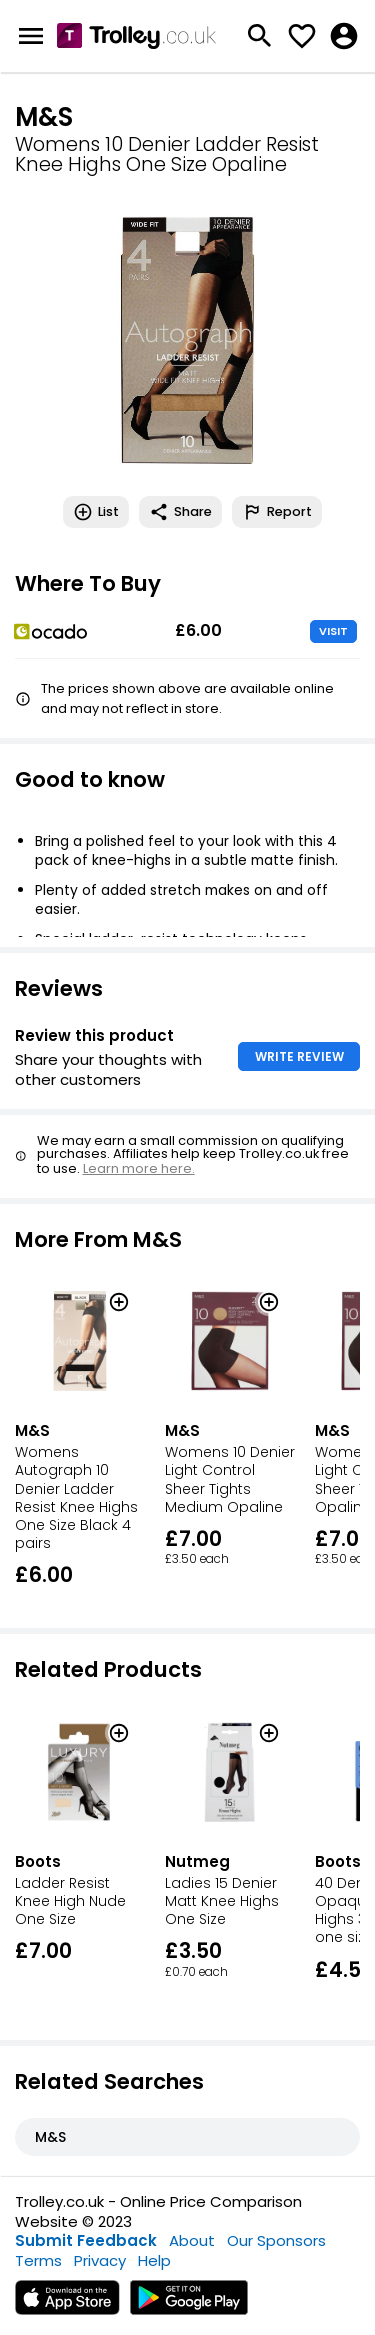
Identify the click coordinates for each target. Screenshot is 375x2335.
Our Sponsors (276, 2240)
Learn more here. (139, 1168)
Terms (38, 2260)
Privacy (100, 2260)
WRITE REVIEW (299, 1056)
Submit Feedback (86, 2240)
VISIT (333, 631)
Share (180, 512)
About (192, 2240)
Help (154, 2260)
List (96, 512)
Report (277, 512)
